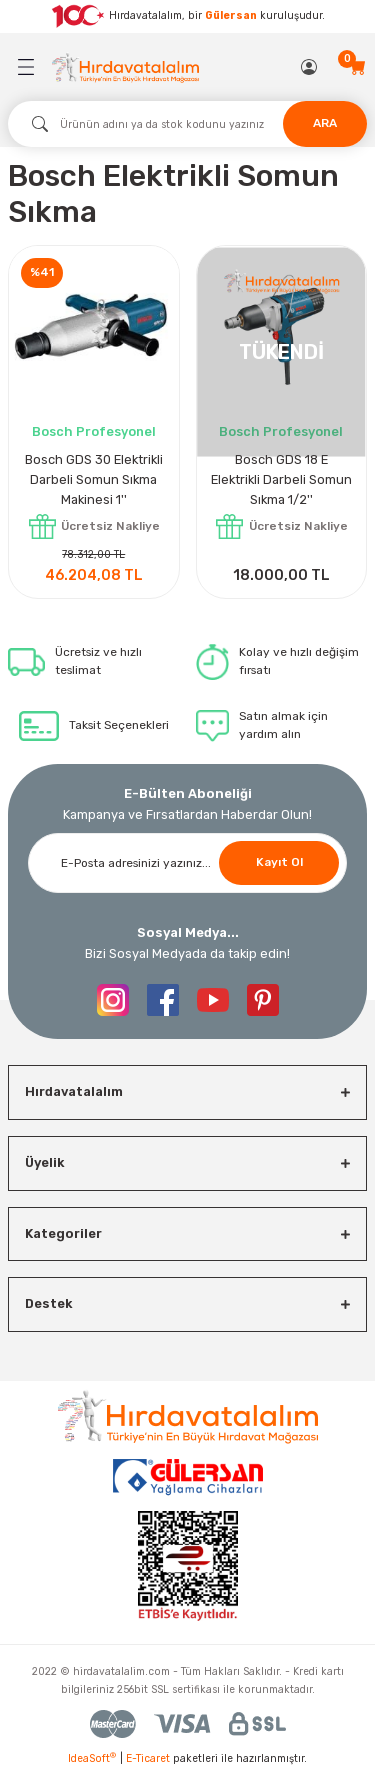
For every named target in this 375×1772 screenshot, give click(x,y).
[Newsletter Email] (187, 863)
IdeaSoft (92, 1758)
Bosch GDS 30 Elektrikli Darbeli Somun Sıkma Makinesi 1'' (94, 479)
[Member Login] (310, 67)
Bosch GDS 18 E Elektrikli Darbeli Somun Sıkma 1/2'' (281, 479)
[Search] (187, 124)
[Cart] (358, 67)
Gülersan (231, 15)
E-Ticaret (148, 1758)
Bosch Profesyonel (94, 431)
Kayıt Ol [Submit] (279, 862)
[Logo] (125, 67)
